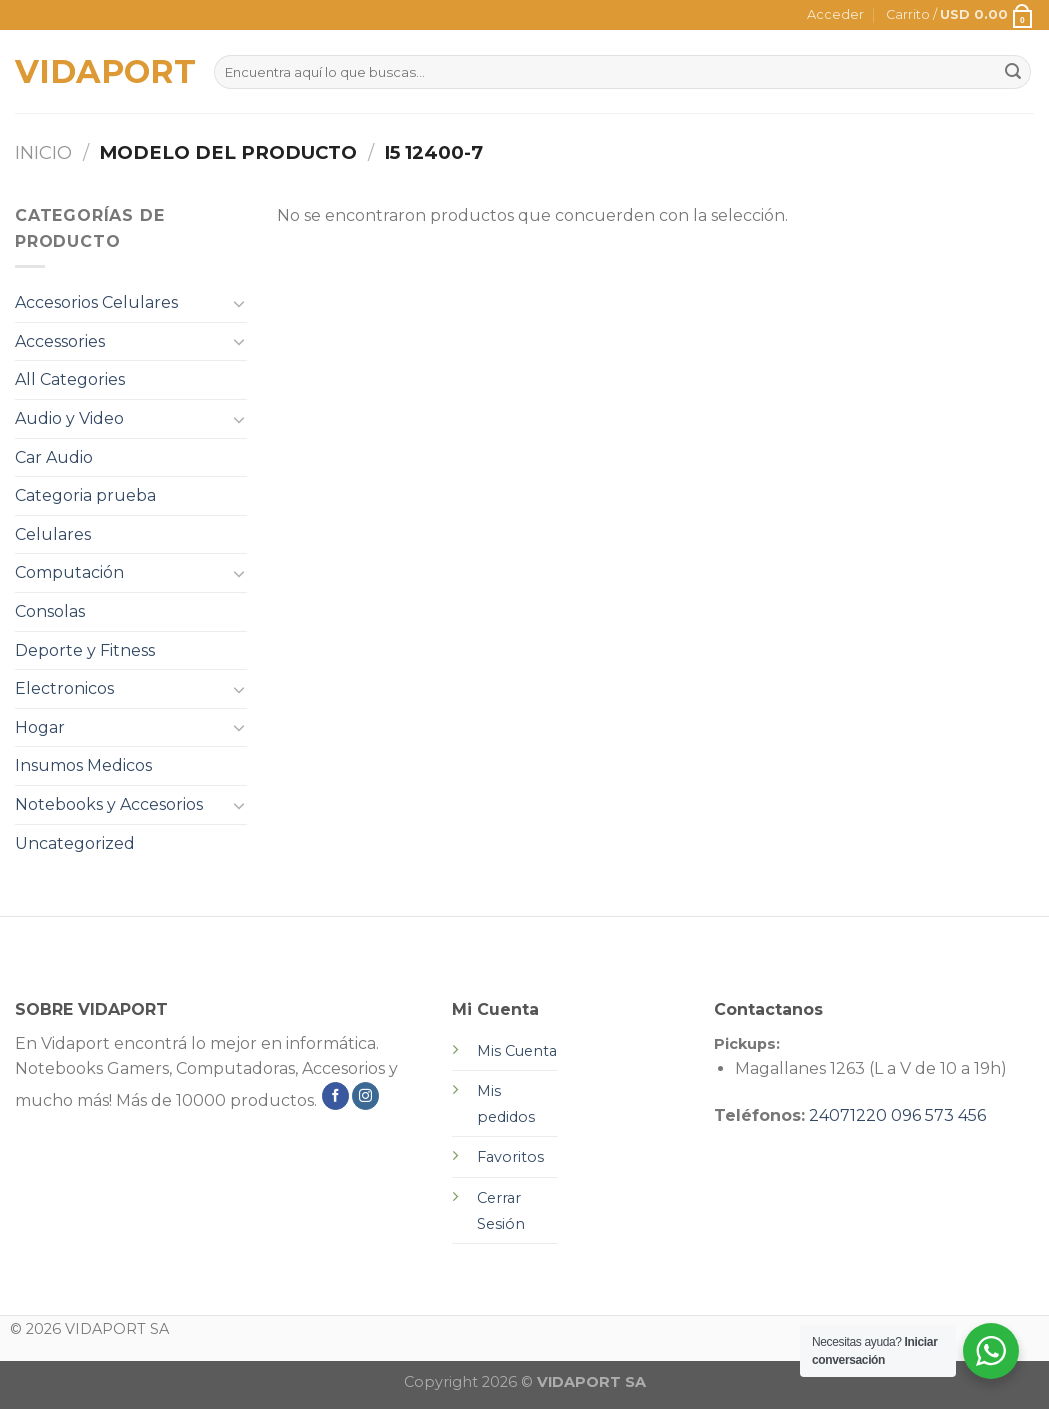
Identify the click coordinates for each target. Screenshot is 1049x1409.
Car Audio (54, 457)
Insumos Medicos (83, 765)
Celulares (53, 534)
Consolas (50, 611)
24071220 (848, 1115)
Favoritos (510, 1157)
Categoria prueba (85, 495)
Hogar (40, 727)
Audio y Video (69, 418)
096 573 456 (938, 1115)
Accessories (60, 341)
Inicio (43, 152)
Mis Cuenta (517, 1051)
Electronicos (64, 688)
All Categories (70, 379)
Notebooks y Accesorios (109, 804)
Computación (69, 572)
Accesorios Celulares (96, 302)
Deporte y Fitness (85, 650)
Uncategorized (75, 843)
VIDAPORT (99, 72)
